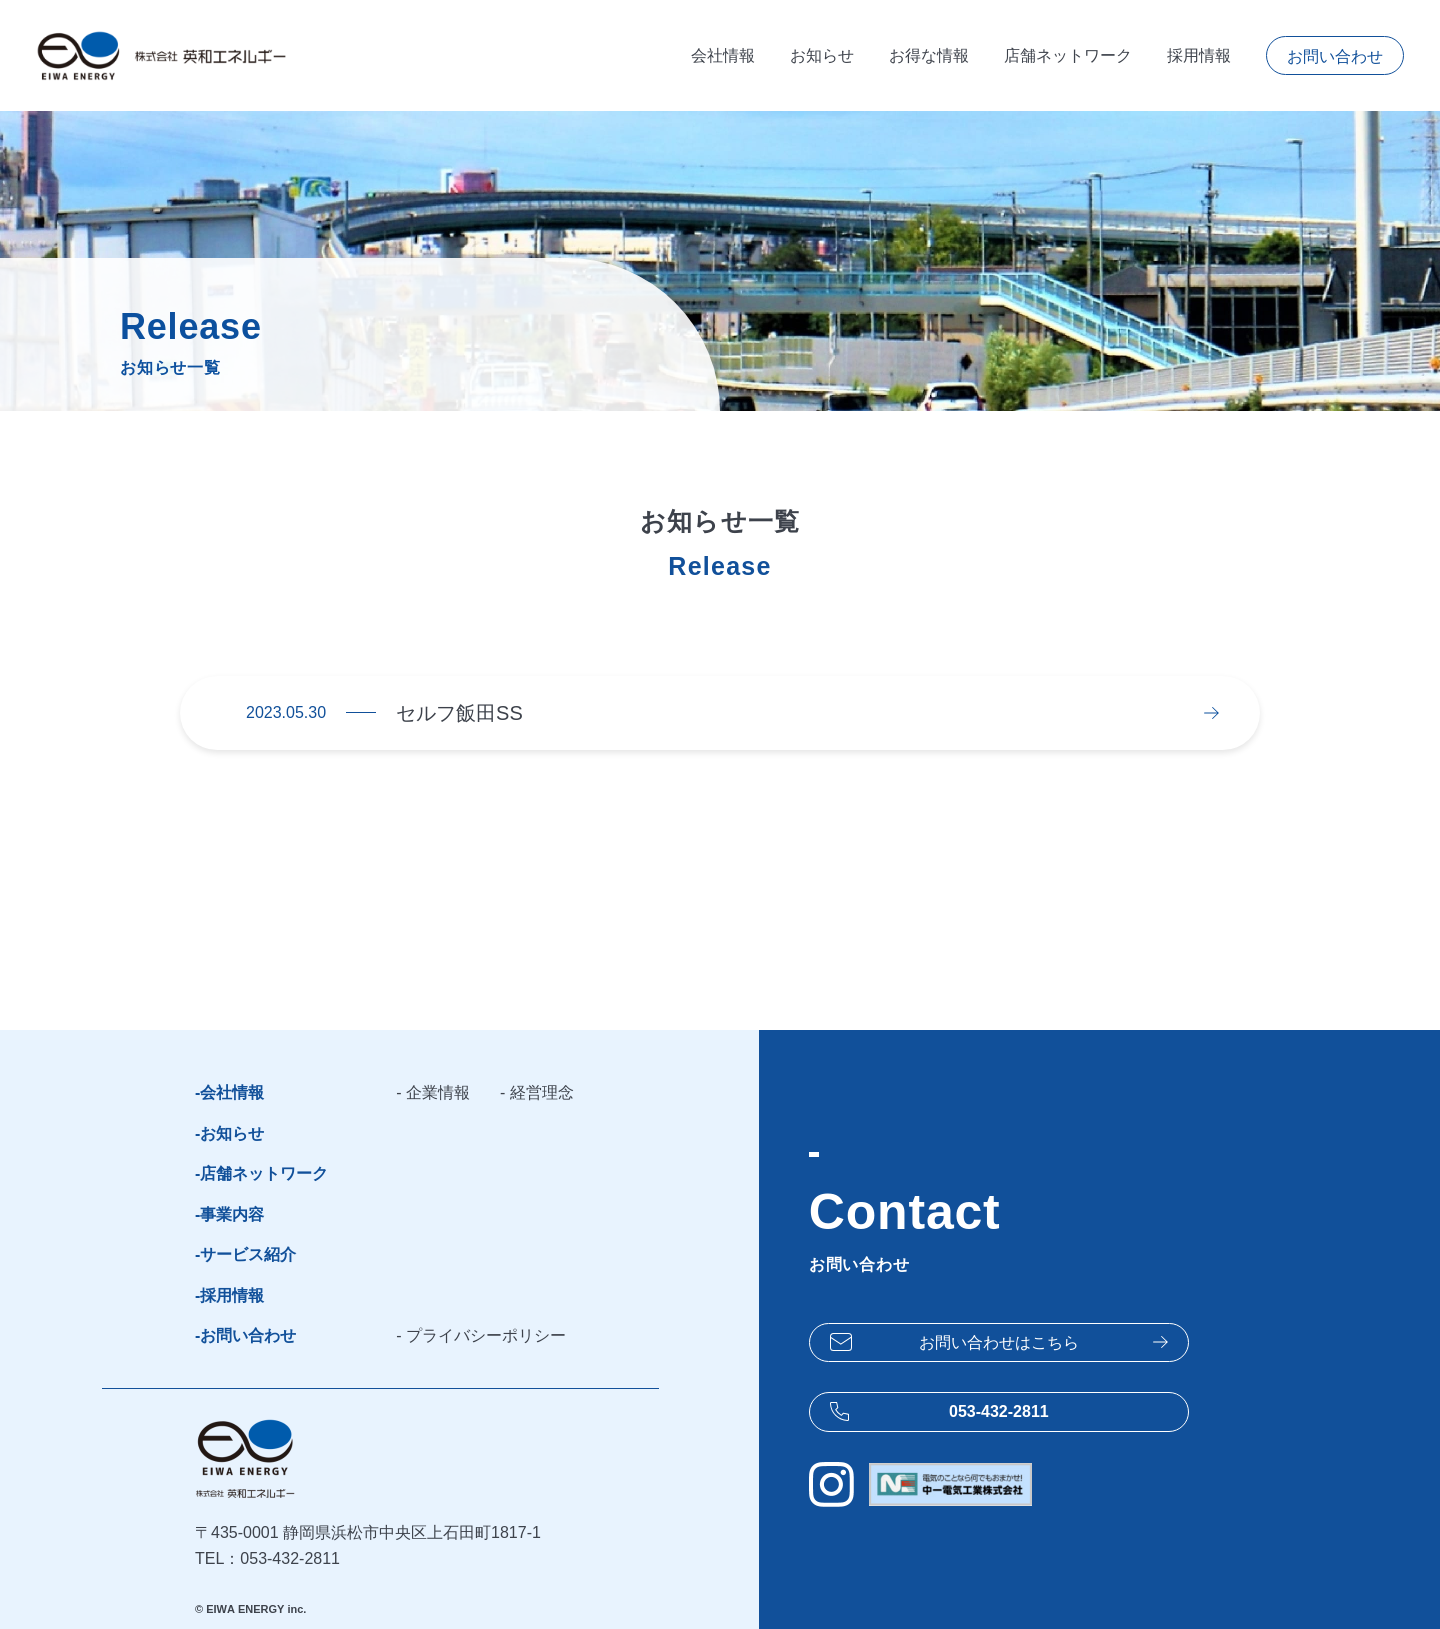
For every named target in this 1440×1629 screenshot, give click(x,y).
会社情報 (723, 55)
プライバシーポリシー (486, 1335)
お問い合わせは (999, 1343)
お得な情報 (929, 55)
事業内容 (232, 1214)
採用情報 (1199, 55)
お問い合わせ (1335, 56)
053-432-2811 (999, 1411)
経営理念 (542, 1092)
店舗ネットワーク (1068, 55)
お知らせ (822, 55)
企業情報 (438, 1092)
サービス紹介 (248, 1254)
